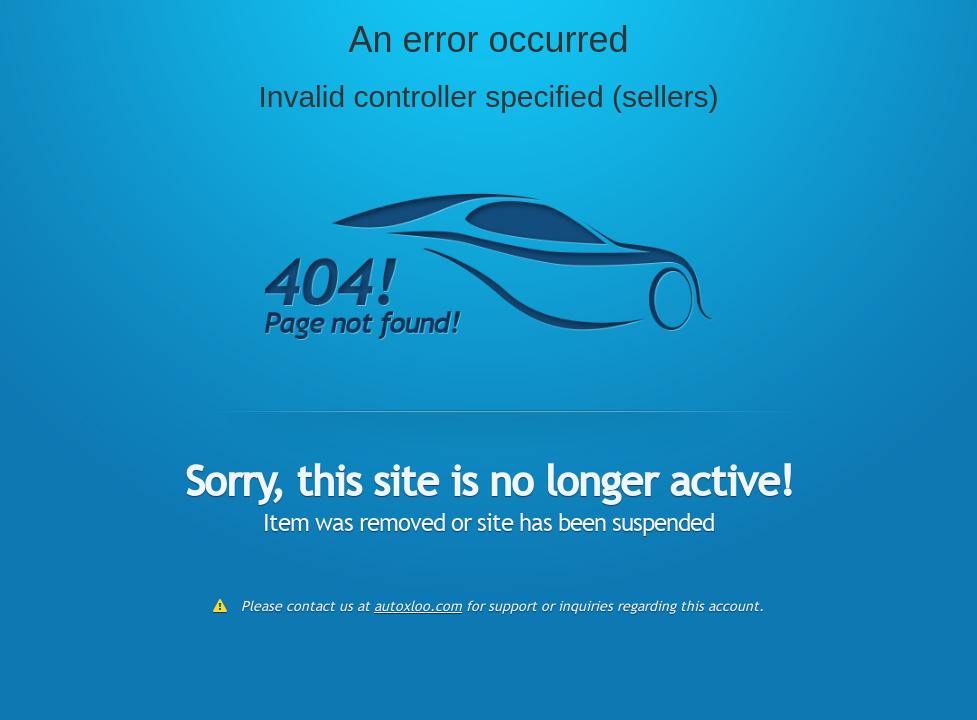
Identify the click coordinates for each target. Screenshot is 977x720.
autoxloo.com (418, 606)
